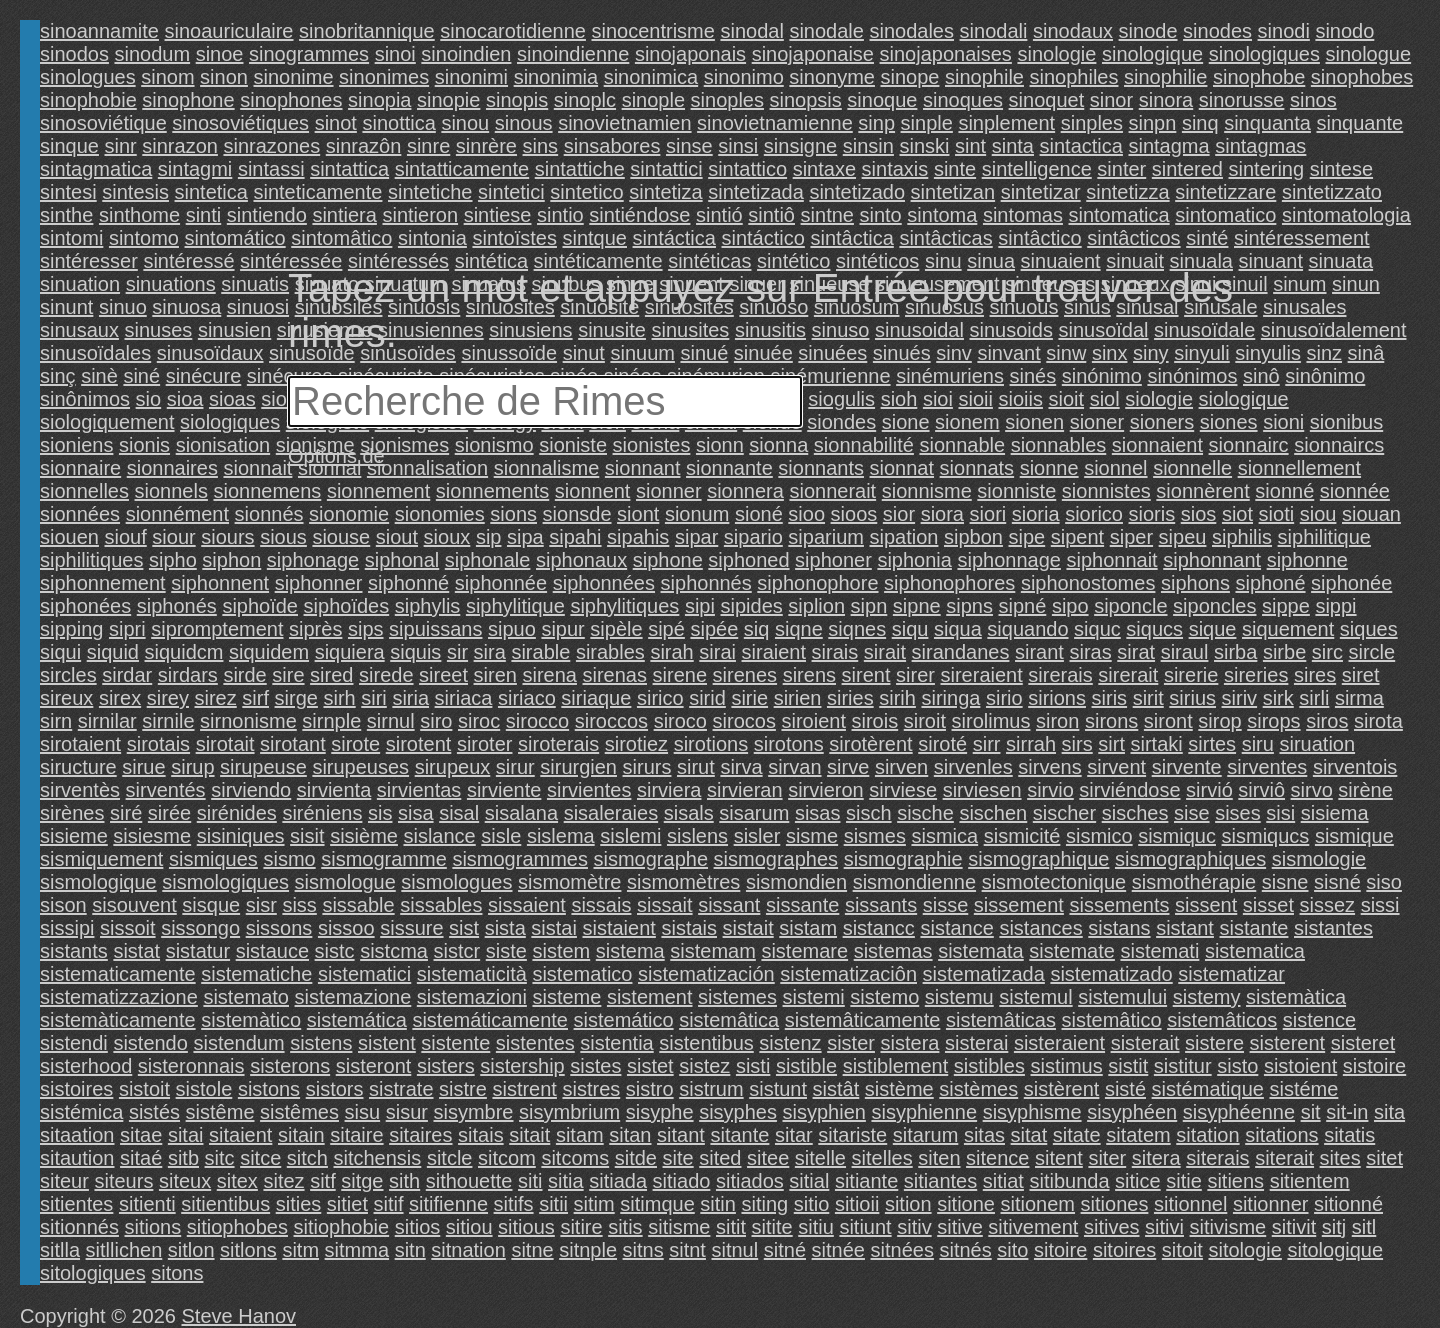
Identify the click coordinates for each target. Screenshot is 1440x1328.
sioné (759, 514)
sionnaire (80, 468)
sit (1311, 1112)
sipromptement (217, 629)
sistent (387, 1043)
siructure (78, 767)
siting (764, 1204)
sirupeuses (360, 767)
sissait (665, 905)
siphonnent (220, 583)
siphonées (85, 606)
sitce (260, 1158)
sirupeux (453, 767)
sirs (1077, 744)
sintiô (771, 215)
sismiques (213, 859)
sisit (307, 836)
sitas (984, 1135)
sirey (168, 698)
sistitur (1183, 1066)
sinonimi (471, 77)
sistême (220, 1112)
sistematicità (472, 974)
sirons (1111, 721)
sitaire (356, 1135)
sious (283, 537)
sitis (625, 1227)
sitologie (1244, 1250)
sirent (866, 675)
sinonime (293, 77)
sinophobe (1259, 77)
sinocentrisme (653, 31)
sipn (869, 606)
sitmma (357, 1250)
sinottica (398, 123)
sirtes (1212, 744)
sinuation (80, 284)
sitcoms (575, 1158)
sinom (167, 77)
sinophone (188, 100)
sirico (660, 698)
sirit (1148, 698)
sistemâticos (1222, 1020)
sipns (969, 606)
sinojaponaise (813, 54)
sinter (1121, 169)
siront (1168, 721)
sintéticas (709, 261)
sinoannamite (99, 31)
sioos (854, 514)
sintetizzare (1225, 192)
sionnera (745, 491)
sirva (741, 767)
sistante (1254, 928)
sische (925, 813)
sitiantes (940, 1181)
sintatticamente (462, 169)
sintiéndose (639, 215)
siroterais (558, 744)
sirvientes (589, 790)
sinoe (220, 54)
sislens (697, 836)
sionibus (1346, 422)
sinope (910, 77)
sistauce (272, 951)
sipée (714, 629)
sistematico (582, 974)
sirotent (419, 744)
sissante (802, 905)
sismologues (456, 882)
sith (404, 1181)
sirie (749, 698)
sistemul (1035, 997)
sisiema (1335, 813)
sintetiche (430, 192)
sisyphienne (924, 1112)
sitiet (347, 1204)
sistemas (893, 951)
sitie (1184, 1181)
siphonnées (604, 583)
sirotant (293, 744)
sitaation (77, 1135)
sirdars (188, 675)
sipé (666, 629)
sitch (307, 1158)
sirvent (1116, 767)
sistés (154, 1112)
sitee (768, 1158)
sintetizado (857, 192)
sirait (885, 652)
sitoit (1182, 1250)
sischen (993, 813)
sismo (289, 859)
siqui (60, 652)
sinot (336, 123)
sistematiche (256, 974)
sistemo (884, 997)
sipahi (575, 537)
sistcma (394, 951)
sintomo (144, 238)
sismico (1099, 836)
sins (541, 146)
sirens (809, 675)
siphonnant (1212, 560)
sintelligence (1037, 169)
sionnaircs (1339, 445)
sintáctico (763, 238)
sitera (1156, 1158)
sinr (121, 146)
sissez (1328, 905)
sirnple (331, 721)
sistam (808, 928)
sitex (237, 1181)
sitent (1059, 1158)
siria (410, 698)
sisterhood (86, 1066)
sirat (1136, 652)
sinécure (204, 376)
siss (299, 905)
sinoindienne (573, 54)
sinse (689, 146)
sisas (818, 813)
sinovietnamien (624, 123)
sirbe (1284, 652)
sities (299, 1204)
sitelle (820, 1158)
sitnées (902, 1250)
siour (173, 537)
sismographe (651, 859)
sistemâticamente (863, 1020)
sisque (211, 905)
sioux (447, 537)
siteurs (123, 1181)
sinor (1111, 100)
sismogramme (384, 859)
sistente (455, 1043)
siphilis (1242, 537)
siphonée (1351, 583)
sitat (1029, 1135)
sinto (881, 215)
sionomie (349, 514)
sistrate (401, 1089)
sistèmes (978, 1089)
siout (397, 537)
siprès (315, 629)
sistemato (246, 997)
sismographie (903, 859)
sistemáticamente (490, 1020)
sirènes (72, 813)
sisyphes (738, 1112)
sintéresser (89, 261)
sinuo (123, 307)
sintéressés (398, 261)
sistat (136, 951)
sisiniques (241, 836)
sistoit (144, 1089)
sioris (1152, 514)
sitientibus (225, 1204)
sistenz (790, 1043)
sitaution (77, 1158)
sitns (643, 1250)
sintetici (511, 192)
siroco (680, 721)
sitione (966, 1204)
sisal (459, 813)
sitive (960, 1227)
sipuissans (435, 629)
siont (638, 514)
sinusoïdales (95, 353)
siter (1107, 1158)
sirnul (391, 721)
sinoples (727, 100)
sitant (681, 1135)
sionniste (1016, 491)
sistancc (879, 928)
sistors (335, 1089)
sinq (1200, 123)
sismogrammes (520, 859)
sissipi (67, 928)
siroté (942, 744)
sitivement (1033, 1227)
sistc (335, 951)
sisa (416, 813)
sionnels (171, 491)
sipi (700, 606)
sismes (875, 836)
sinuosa (186, 307)
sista (505, 928)
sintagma (1168, 146)
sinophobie (88, 100)
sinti (204, 215)
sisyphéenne (1239, 1112)
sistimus (1067, 1066)
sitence (997, 1158)
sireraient (982, 675)
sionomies (440, 514)
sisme (812, 836)
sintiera (344, 215)
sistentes (535, 1043)
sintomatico (1225, 215)
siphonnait (1111, 560)
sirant (1039, 652)
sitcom (507, 1158)
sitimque (657, 1204)
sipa (525, 537)
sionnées (80, 514)
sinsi (738, 146)
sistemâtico (1112, 1020)
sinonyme (832, 77)
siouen (69, 537)
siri (374, 698)
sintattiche (580, 169)
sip (489, 537)
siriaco (527, 698)
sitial (809, 1181)
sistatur (198, 951)
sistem (561, 951)
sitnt (687, 1250)
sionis (144, 445)
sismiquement (101, 859)
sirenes (745, 675)
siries (850, 698)
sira (490, 652)
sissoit (128, 928)
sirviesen (982, 790)
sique (1213, 629)
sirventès (80, 790)
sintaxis (895, 169)
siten (939, 1158)
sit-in (1347, 1112)
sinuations (171, 284)
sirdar (127, 675)
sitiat (1003, 1181)
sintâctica (851, 238)
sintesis (135, 192)
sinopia (379, 100)
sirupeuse (263, 767)
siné (141, 376)
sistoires (76, 1089)
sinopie (448, 100)
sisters (446, 1066)
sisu (363, 1112)
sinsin (868, 146)
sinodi (1284, 31)
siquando (1027, 629)
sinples (1092, 123)
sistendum (238, 1043)
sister (851, 1043)
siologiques (230, 422)
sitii (553, 1204)
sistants (74, 951)
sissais (601, 905)
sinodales (911, 31)
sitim (594, 1204)
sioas (232, 399)
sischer (1064, 813)
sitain (301, 1135)
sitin (718, 1204)
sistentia (616, 1043)
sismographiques (1190, 859)
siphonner (319, 583)
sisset (1268, 905)
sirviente (504, 790)
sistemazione (353, 997)
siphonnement (103, 583)
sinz (1324, 353)
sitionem (1038, 1204)
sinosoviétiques (240, 123)
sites (1340, 1158)
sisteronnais (191, 1066)
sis (380, 813)
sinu (943, 261)
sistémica (81, 1112)
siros (1327, 721)
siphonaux (581, 560)
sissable (358, 905)
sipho (173, 560)
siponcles (1214, 606)
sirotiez (636, 744)
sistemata (981, 951)
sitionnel (1190, 1204)
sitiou (469, 1227)
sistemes (737, 997)
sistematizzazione (119, 997)
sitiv (914, 1227)
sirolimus (991, 721)
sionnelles (84, 491)
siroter (485, 744)
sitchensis (378, 1158)
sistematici (364, 974)
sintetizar (1041, 192)
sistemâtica (729, 1020)
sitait (529, 1135)
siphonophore (817, 583)
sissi (1380, 905)
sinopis (517, 100)
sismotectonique (1054, 882)
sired (331, 675)
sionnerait (832, 491)
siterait (1284, 1158)
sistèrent (1062, 1089)
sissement (1019, 905)
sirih (897, 698)
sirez (216, 698)
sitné (785, 1250)
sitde (636, 1158)
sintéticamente (598, 261)
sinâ (1366, 353)
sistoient (1300, 1066)
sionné (1284, 491)
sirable (540, 652)
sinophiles (1074, 77)
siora (942, 514)
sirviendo (251, 790)
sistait (748, 928)
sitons (177, 1273)
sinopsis (806, 100)
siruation (1317, 744)
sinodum (153, 54)
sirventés (166, 790)
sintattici (666, 169)
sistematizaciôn (848, 974)
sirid (707, 698)
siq (757, 629)
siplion (816, 606)
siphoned (748, 560)
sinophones (291, 100)
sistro (650, 1089)
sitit (731, 1227)
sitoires (1124, 1250)
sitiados (750, 1181)
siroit (925, 721)
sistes (595, 1066)
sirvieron (826, 790)
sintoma (942, 215)
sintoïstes (514, 238)
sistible (806, 1066)
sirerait (1128, 675)
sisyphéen (1132, 1112)
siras (1090, 652)
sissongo (200, 928)
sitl (1364, 1227)
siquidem (269, 652)
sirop (1219, 721)
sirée (169, 813)
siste (506, 951)
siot (1237, 514)
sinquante (1359, 123)
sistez (704, 1066)
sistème (899, 1089)
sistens (321, 1043)
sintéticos (877, 261)
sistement (650, 997)
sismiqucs (1266, 836)
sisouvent (134, 905)
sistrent (524, 1089)
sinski (924, 146)
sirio (1004, 698)
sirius (1192, 698)
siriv (1240, 698)
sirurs (647, 767)
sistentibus (706, 1043)
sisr (261, 905)
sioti (1277, 514)
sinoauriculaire (229, 31)
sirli (1314, 698)
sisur (407, 1112)
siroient (813, 721)
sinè (99, 376)
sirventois (1355, 767)
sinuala (1201, 261)
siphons (1195, 583)
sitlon (191, 1250)
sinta (1013, 146)
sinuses (159, 330)
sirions (1057, 698)
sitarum (926, 1135)
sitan (630, 1135)
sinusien (234, 330)
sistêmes (299, 1112)
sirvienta (334, 790)
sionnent (593, 491)
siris (1110, 698)
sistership (522, 1066)
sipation (903, 537)
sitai (186, 1135)
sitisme (679, 1227)
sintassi (271, 169)
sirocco (537, 721)
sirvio (1050, 790)
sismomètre (569, 882)
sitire (581, 1227)
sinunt (66, 307)
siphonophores (949, 583)
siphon (231, 560)
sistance (956, 928)
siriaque (596, 698)
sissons (279, 928)
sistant (1185, 928)
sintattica (349, 169)
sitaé (141, 1158)
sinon (224, 77)
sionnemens (267, 491)
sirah (671, 652)
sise (1192, 813)
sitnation (468, 1250)
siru (1258, 744)
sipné (1023, 606)
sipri (127, 629)
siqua (958, 629)
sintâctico (1039, 238)
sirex (120, 698)
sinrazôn (364, 146)
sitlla (60, 1250)
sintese (1341, 169)
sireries (1256, 675)
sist (464, 928)
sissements (1119, 905)
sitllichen (124, 1250)
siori (988, 514)
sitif (389, 1204)
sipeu (1183, 537)
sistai (554, 928)
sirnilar (107, 721)
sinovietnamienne (775, 123)
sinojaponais (690, 54)
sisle (501, 836)
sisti (753, 1066)
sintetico (586, 192)
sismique (1354, 836)
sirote (355, 744)
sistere (1214, 1043)
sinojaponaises (946, 54)
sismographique (1038, 859)
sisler (757, 836)
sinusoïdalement (1334, 330)
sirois (875, 721)
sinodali (994, 31)
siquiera (350, 652)
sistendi (74, 1043)
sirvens (1049, 767)
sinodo (1344, 31)
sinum (1299, 284)
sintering (1267, 169)
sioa (185, 399)
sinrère (486, 146)
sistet (650, 1066)
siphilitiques (91, 560)
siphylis (428, 606)
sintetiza (665, 192)
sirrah (1031, 744)
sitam (580, 1135)
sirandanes (961, 652)
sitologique (1335, 1250)
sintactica (1081, 146)
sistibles (989, 1066)
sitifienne (448, 1204)
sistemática (357, 1020)
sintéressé (188, 261)
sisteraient (1059, 1043)
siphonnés (706, 583)
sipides (752, 606)
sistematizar (1231, 974)
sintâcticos (1133, 238)
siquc (1097, 629)
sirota (1378, 721)
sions (513, 514)
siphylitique (515, 606)
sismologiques (225, 882)
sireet (443, 675)
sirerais (1060, 675)
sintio (560, 215)
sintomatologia (1346, 215)
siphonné (408, 583)
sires (1315, 675)
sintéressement (1302, 238)
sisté (1125, 1089)
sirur (515, 767)
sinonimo (744, 77)
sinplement (1006, 123)
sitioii (857, 1204)
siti (530, 1181)
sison (63, 905)
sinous (524, 123)
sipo (1070, 606)
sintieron (420, 215)
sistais (689, 928)
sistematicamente (118, 974)
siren (495, 675)
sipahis (638, 537)
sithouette (469, 1181)
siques (1369, 629)
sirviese (903, 790)
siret (1361, 675)
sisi (1280, 813)
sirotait (225, 744)
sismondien (796, 882)
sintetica (211, 192)
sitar (794, 1135)
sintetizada (756, 192)
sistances (1040, 928)
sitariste (852, 1135)
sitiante (866, 1181)
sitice (1138, 1181)
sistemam (713, 951)
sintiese (498, 215)
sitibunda (1069, 1181)
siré (126, 813)
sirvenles (973, 767)
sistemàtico (251, 1020)
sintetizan (953, 192)
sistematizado (1111, 974)
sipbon (973, 537)
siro (436, 721)
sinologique (1152, 54)
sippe (1286, 606)
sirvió (1209, 790)
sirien (798, 698)
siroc (479, 721)
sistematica (1255, 951)
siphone (668, 560)
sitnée (838, 1250)
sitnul (735, 1250)
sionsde (577, 514)
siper (1131, 537)
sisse (946, 905)
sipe (1026, 537)
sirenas (615, 675)
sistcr (457, 951)
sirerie (1191, 675)
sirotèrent (870, 744)
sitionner (1271, 1204)
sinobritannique (367, 31)
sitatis (1349, 1135)
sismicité (1022, 836)
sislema (561, 836)
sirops (1273, 721)
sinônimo (1325, 376)
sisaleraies (611, 813)
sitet (1384, 1158)
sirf (255, 698)
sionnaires (172, 468)
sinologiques (1264, 54)
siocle (286, 399)
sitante (739, 1135)
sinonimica (651, 77)
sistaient (619, 928)
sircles (68, 675)
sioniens (76, 445)
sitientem (1310, 1181)
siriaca (464, 698)
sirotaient (80, 744)
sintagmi (195, 169)
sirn (56, 721)
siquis (415, 652)
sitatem (1138, 1135)
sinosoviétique (103, 123)
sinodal (751, 31)
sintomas (1023, 215)
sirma (1359, 698)
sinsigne (800, 146)
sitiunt (865, 1227)
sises (1238, 813)
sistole (204, 1089)
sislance (439, 836)
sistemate (1072, 951)
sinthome (139, 215)
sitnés (965, 1250)
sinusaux (79, 330)
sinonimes (384, 77)
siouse (341, 537)
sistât (836, 1089)
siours (227, 537)
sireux (66, 698)
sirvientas (419, 790)
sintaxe (824, 169)
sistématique (1208, 1089)
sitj (1334, 1227)
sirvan (794, 767)
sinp (876, 123)
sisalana (521, 813)
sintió (719, 215)
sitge (362, 1181)
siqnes (857, 629)
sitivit (1294, 1227)
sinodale (826, 31)
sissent (1206, 905)
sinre (428, 146)
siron (1057, 721)
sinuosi (258, 307)
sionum (697, 514)
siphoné (1270, 583)
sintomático (235, 238)
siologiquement (107, 422)
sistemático (624, 1020)
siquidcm (184, 652)
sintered (1187, 169)
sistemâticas (1001, 1020)
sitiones (1115, 1204)
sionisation (223, 445)
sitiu (816, 1227)
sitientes (76, 1204)
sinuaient (1061, 261)
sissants (881, 905)
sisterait (1145, 1043)
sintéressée (291, 261)
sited (720, 1158)
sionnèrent (1202, 491)
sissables (441, 905)
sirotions (711, 744)
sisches (1135, 813)
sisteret (1363, 1043)
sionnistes (1106, 491)
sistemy (1207, 997)
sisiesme (152, 836)
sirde (244, 675)
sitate (1077, 1135)
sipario (753, 537)
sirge (296, 698)
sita (1389, 1112)
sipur (562, 629)
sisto (1237, 1066)
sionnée (1355, 491)
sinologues (88, 77)
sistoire (1374, 1066)
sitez (283, 1181)
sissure (411, 928)
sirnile (168, 721)
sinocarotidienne (513, 31)
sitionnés (79, 1227)
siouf (126, 537)
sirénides (237, 813)
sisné (1337, 882)
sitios (418, 1227)
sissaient (527, 905)
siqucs (1154, 629)
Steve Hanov (239, 1316)
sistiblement (896, 1066)
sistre (463, 1089)
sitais (481, 1135)
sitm (300, 1250)
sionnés (269, 514)
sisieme (74, 836)
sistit (1128, 1066)
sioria (1036, 514)
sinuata (1341, 261)
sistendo (150, 1043)
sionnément (177, 514)
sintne (827, 215)
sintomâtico (341, 238)
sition (908, 1204)
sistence (1319, 1020)
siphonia (914, 560)
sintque (595, 238)
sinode (1148, 31)
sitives (1112, 1227)
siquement (1288, 629)
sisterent (1288, 1043)
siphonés (177, 606)
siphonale (488, 560)
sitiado (682, 1181)
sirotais (158, 744)
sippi (1335, 606)
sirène (1365, 790)
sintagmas (1260, 146)
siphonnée (501, 583)
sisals (689, 813)
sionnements (492, 491)
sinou (465, 123)
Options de (336, 456)
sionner (669, 491)
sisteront (374, 1066)
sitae (141, 1135)
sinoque (882, 100)
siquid (113, 652)
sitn (410, 1250)
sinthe (66, 215)
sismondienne (914, 882)
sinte (955, 169)
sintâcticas (945, 238)
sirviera (669, 790)
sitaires (420, 1135)
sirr (987, 744)
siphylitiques (624, 606)
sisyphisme (1032, 1112)
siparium (826, 537)
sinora (1166, 100)
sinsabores (612, 146)
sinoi (395, 54)
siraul (1185, 652)
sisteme (566, 997)
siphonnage (1008, 560)
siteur (64, 1181)
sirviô (1261, 790)
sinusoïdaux (210, 353)
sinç (58, 376)
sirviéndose (1129, 790)
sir (457, 652)
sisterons (290, 1066)
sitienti (147, 1204)
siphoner (833, 560)
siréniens (322, 813)
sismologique (98, 882)
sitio (812, 1204)
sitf (323, 1181)
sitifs (514, 1204)
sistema (630, 951)
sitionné (1348, 1204)
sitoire (1060, 1250)
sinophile (984, 77)
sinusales (1304, 307)
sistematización (706, 974)
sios (1199, 514)
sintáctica (674, 238)
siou (1318, 514)
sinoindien (466, 54)
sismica (944, 836)
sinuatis (255, 284)
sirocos (744, 721)
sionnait (257, 468)
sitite (772, 1227)
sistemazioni (472, 997)
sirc (1327, 652)
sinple (927, 123)
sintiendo (267, 215)
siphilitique (1324, 537)
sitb (183, 1158)
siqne (799, 629)
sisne (1285, 882)
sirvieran (745, 790)
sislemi (630, 836)
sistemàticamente (118, 1020)
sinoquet (1047, 100)
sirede (386, 675)
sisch (869, 813)
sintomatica (1119, 215)
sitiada (618, 1181)
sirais (835, 652)
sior (899, 514)
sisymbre (473, 1112)
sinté (1207, 238)
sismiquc (1177, 836)
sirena (549, 675)
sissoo (346, 928)
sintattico (747, 169)
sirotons (789, 744)
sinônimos (85, 399)
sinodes (1217, 31)
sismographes (776, 859)
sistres (591, 1089)
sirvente (1187, 767)
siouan (1371, 514)
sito (1012, 1250)
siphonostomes (1088, 583)
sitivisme (1228, 1227)
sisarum (754, 813)
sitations (1281, 1135)
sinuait (1135, 261)
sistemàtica (1296, 997)
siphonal (402, 560)
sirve (848, 767)
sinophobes (1362, 77)
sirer (915, 675)
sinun (1356, 284)
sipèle (616, 629)
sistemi (814, 997)
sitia (566, 1181)
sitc (220, 1158)
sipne (917, 606)
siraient (774, 652)
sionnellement (1299, 468)
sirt (1111, 744)
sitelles (882, 1158)
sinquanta (1267, 123)
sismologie (1319, 859)
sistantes (1333, 928)
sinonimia (556, 77)
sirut (696, 767)
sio (149, 399)
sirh (339, 698)
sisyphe (660, 1112)
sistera (910, 1043)
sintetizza (1127, 192)
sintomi (71, 238)
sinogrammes (309, 54)
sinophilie (1165, 77)
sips (366, 629)
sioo (806, 514)
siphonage (313, 560)
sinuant (1271, 261)
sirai (717, 652)
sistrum (711, 1089)
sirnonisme (248, 721)
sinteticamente (317, 192)
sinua (991, 261)
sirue (143, 767)
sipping (71, 629)
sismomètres (683, 882)
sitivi (1164, 1227)
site (678, 1158)
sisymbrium (569, 1112)
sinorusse (1242, 100)
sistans (1119, 928)
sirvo (1312, 790)
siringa (950, 698)
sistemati (1159, 951)
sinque (69, 146)
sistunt (778, 1089)
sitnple (588, 1250)
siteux (185, 1181)
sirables (610, 652)
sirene (680, 675)
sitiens (1235, 1181)
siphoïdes (347, 606)
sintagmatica (96, 169)
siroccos (611, 721)
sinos (1313, 100)
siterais (1217, 1158)
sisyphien (824, 1112)
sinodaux (1073, 31)
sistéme (1303, 1089)
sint (970, 146)
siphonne (1307, 560)
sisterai (976, 1043)
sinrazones (271, 146)
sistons (269, 1089)
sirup (192, 767)
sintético (793, 261)
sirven (901, 767)
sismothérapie (1194, 882)
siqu (910, 629)
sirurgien (578, 767)
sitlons (248, 1250)
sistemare (804, 951)
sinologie (1056, 54)
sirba (1235, 652)
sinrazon (180, 146)
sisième (364, 836)
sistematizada (984, 974)
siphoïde (260, 606)
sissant (729, 905)
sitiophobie (342, 1227)
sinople (653, 100)
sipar (696, 537)
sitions (153, 1227)
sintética (491, 261)
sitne (532, 1250)
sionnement (378, 491)
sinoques (963, 100)
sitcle (450, 1158)
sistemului (1122, 997)
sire (288, 675)
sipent (1077, 537)
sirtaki (1157, 744)
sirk (1278, 698)
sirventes (1267, 767)
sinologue (1368, 54)
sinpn (1153, 123)
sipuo (512, 629)
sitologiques (93, 1273)
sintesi (68, 192)
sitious (526, 1227)
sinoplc (585, 100)
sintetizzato (1332, 192)
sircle (1372, 652)
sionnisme (927, 491)
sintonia (432, 238)
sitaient (240, 1135)
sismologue (345, 882)
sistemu (959, 997)
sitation (1207, 1135)
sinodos (74, 54)
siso (1384, 882)
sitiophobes (237, 1227)
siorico (1094, 514)
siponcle (1130, 606)
